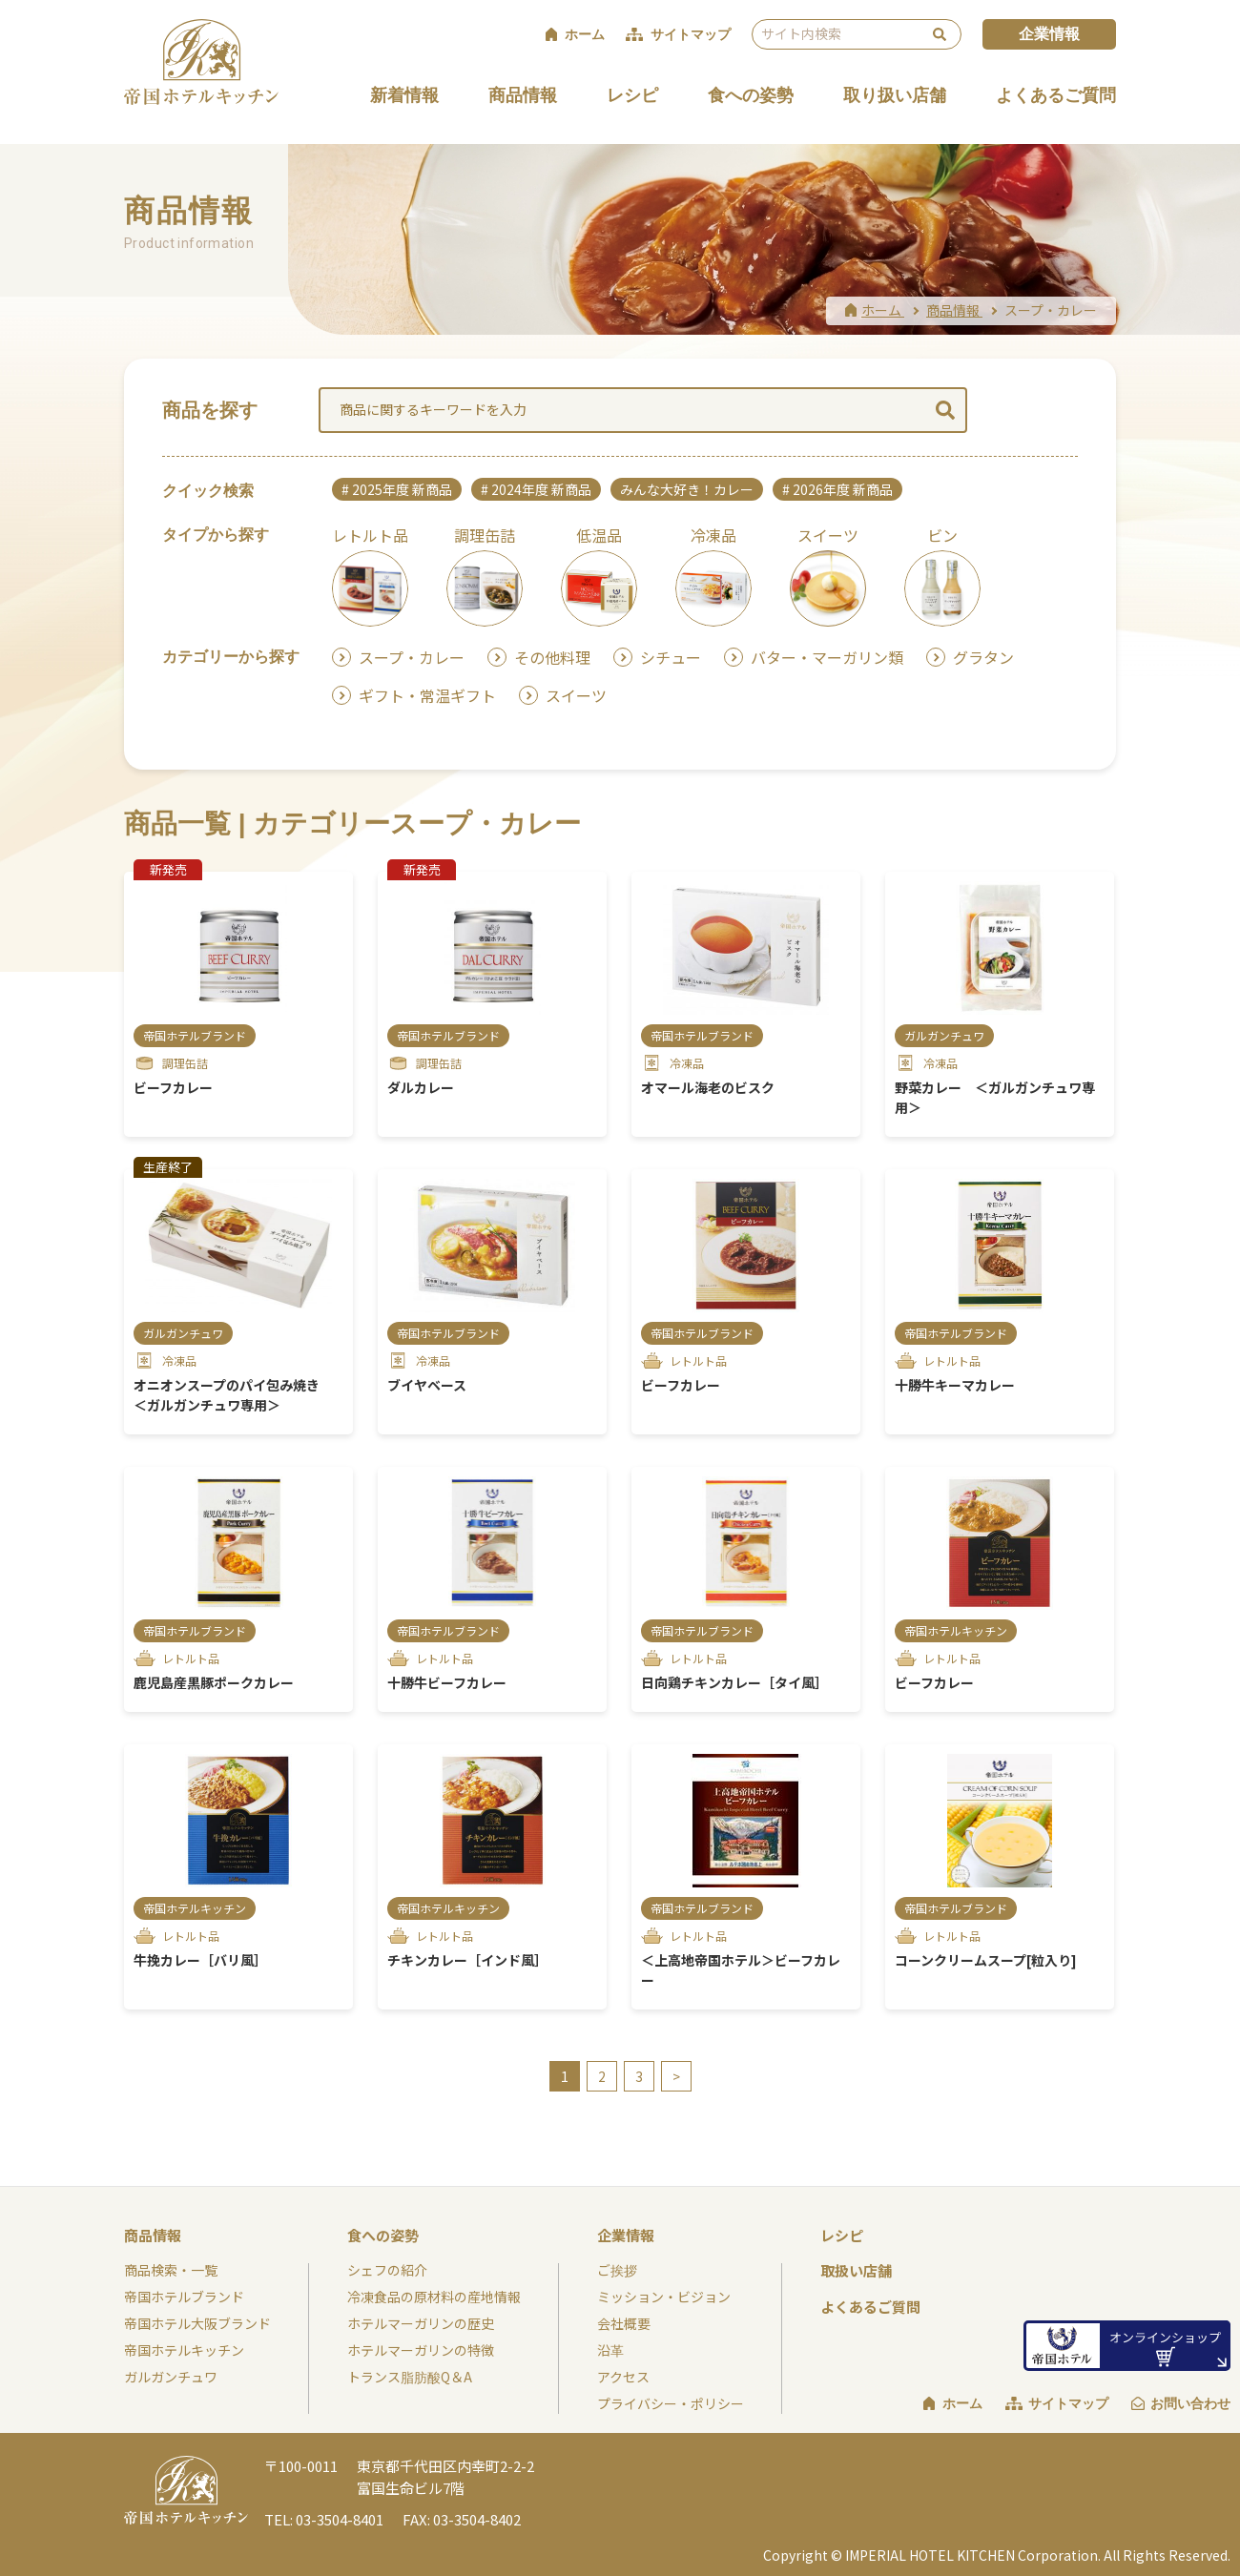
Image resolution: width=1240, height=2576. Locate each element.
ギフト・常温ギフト (427, 695)
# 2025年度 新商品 (396, 489)
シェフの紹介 (387, 2269)
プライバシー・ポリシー (670, 2403)
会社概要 (624, 2323)
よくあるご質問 (1056, 95)
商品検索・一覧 (170, 2269)
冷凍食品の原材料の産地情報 (434, 2296)
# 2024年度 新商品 (536, 489)
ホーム (962, 2403)
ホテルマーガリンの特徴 (420, 2350)
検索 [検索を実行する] (940, 34)
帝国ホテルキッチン (184, 2350)
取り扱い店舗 (894, 95)
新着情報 (404, 95)
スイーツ (576, 695)
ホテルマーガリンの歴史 (420, 2323)
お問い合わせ (1190, 2403)
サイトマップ (1068, 2403)
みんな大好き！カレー (687, 489)
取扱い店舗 (856, 2270)
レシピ (632, 95)
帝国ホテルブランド (184, 2296)
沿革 (610, 2350)
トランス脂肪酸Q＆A (409, 2376)
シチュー (670, 657)
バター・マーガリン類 (827, 657)
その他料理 (552, 657)
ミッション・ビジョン (664, 2296)
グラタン (983, 657)
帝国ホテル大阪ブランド (197, 2323)
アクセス (623, 2376)
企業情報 (1049, 34)
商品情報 (522, 95)
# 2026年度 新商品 (837, 489)
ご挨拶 (617, 2269)
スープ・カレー (412, 657)
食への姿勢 (751, 95)
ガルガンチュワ (170, 2376)
